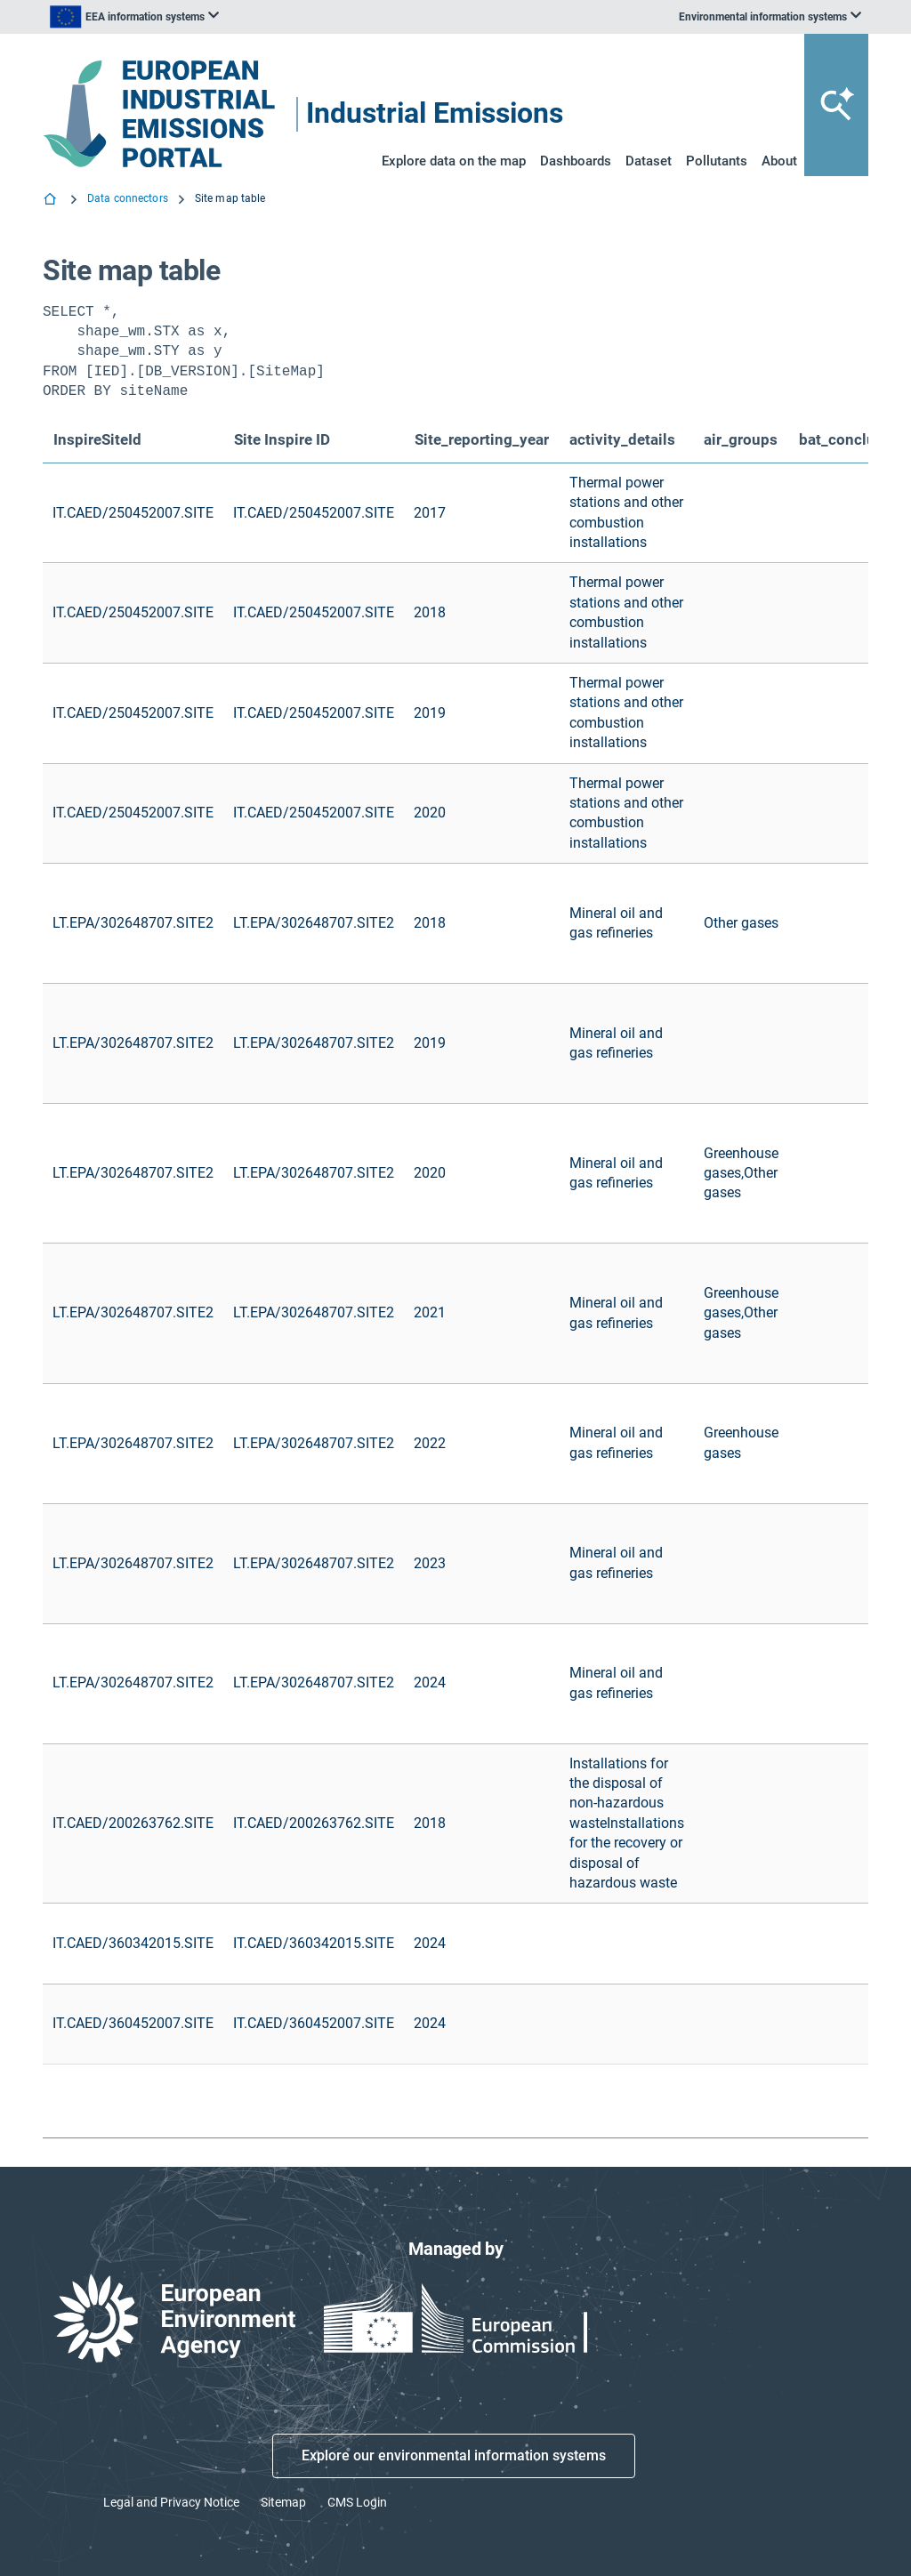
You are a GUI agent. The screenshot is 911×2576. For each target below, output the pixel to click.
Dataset (648, 161)
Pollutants (716, 161)
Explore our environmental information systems (454, 2455)
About (779, 161)
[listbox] (134, 17)
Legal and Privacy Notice (171, 2502)
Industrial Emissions (434, 114)
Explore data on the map (454, 161)
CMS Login (357, 2502)
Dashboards (575, 161)
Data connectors (127, 198)
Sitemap (283, 2502)
